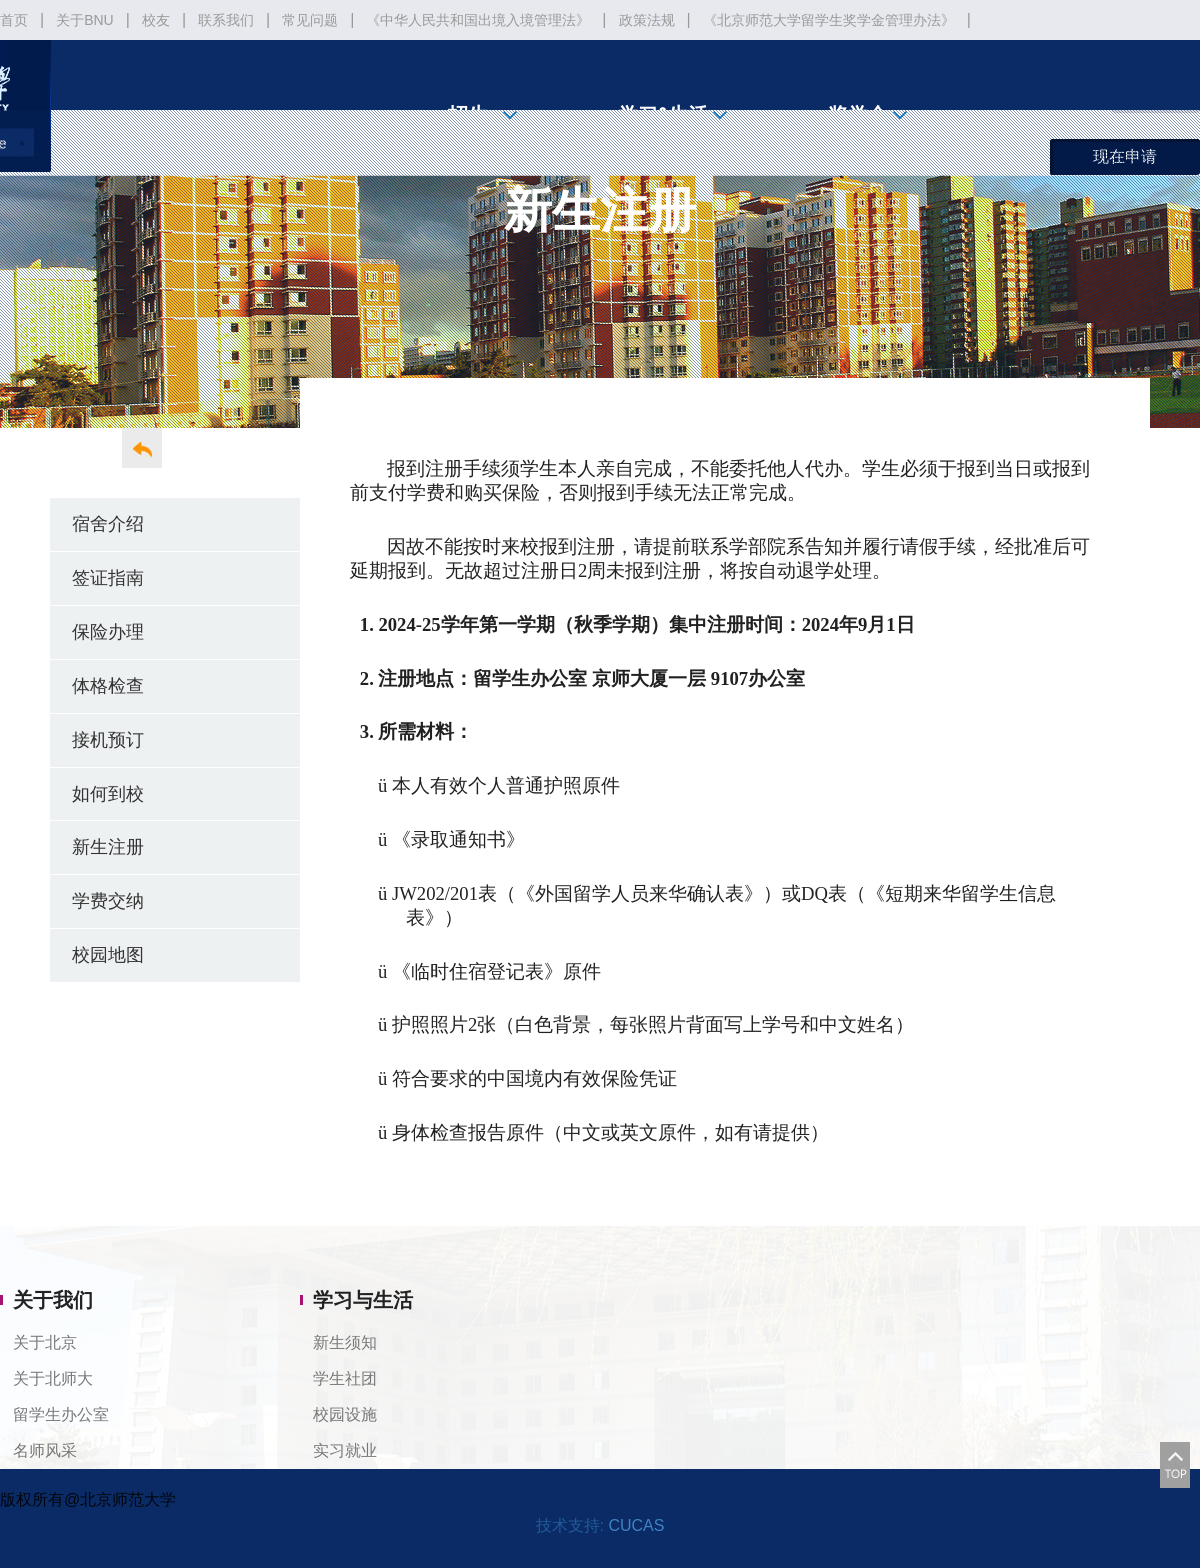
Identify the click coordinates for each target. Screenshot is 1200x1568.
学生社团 (345, 1378)
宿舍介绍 (108, 523)
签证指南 (108, 577)
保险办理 (108, 631)
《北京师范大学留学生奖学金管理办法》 (829, 20)
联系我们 (226, 20)
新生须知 (345, 1342)
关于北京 (45, 1342)
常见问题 (310, 20)
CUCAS (636, 1525)
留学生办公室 (61, 1414)
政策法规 (647, 20)
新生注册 (108, 846)
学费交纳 (108, 900)
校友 (156, 20)
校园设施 (345, 1414)
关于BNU (85, 20)
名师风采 (45, 1450)
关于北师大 (53, 1378)
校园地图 (108, 954)
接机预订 (108, 739)
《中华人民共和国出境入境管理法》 (478, 20)
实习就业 (345, 1450)
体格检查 (108, 685)
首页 (14, 20)
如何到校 (108, 793)
